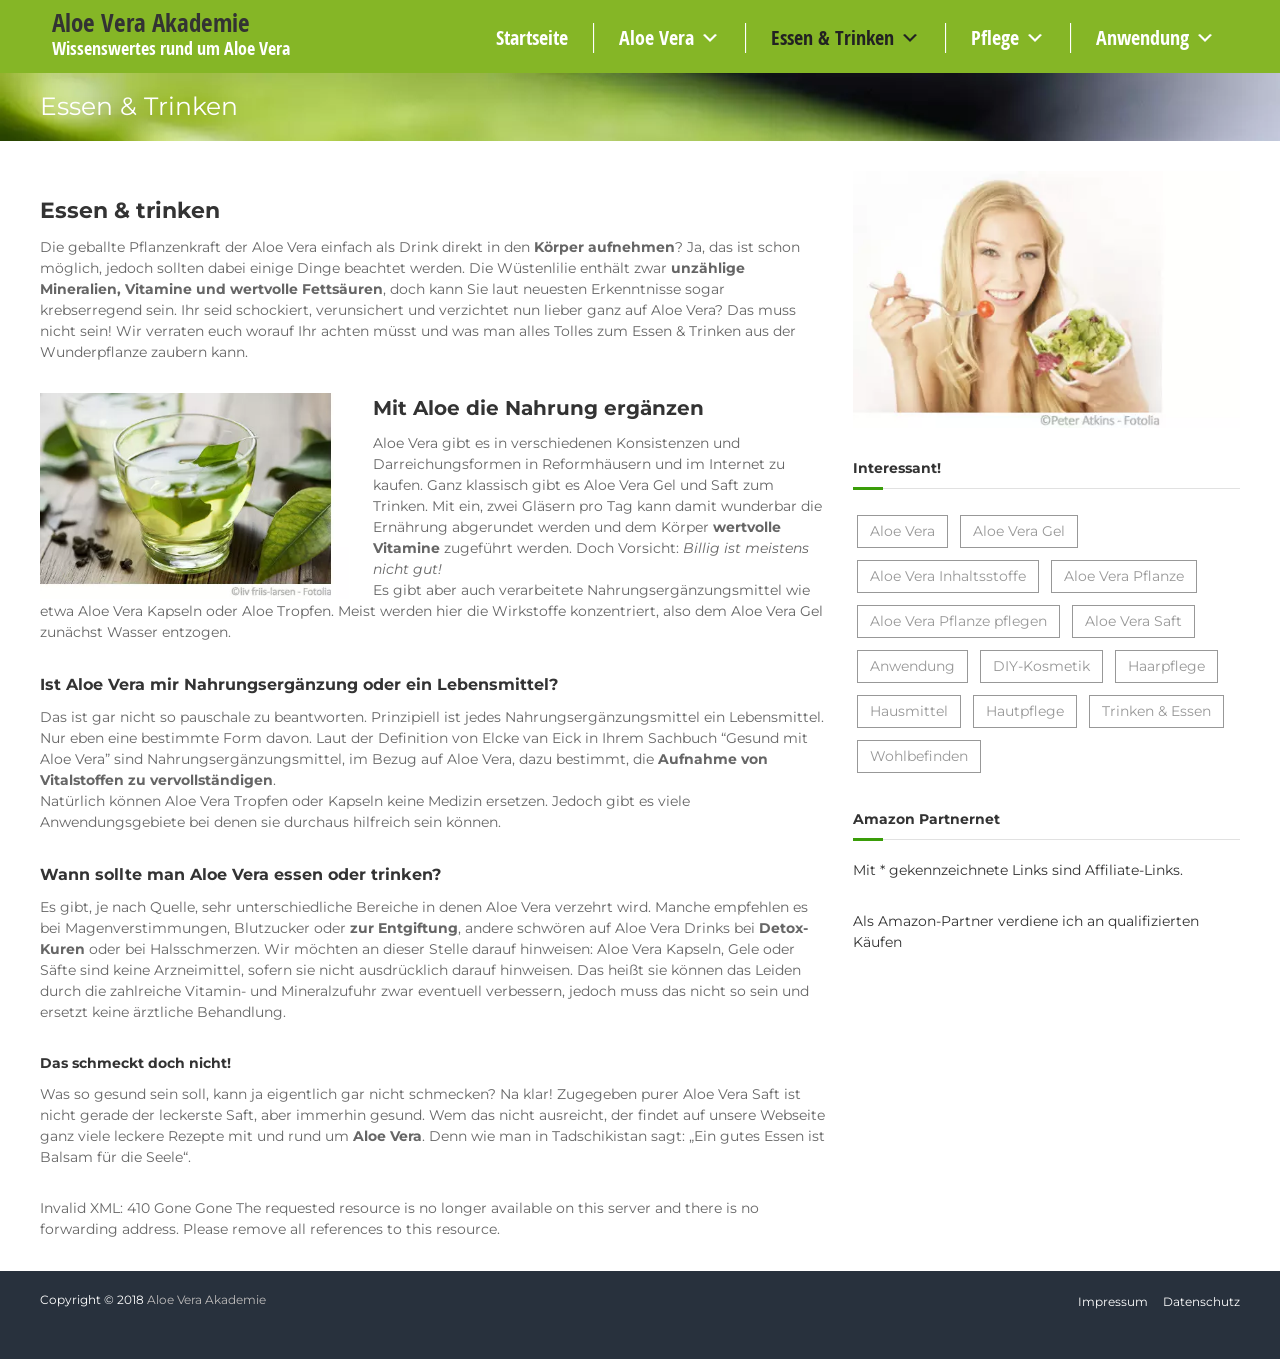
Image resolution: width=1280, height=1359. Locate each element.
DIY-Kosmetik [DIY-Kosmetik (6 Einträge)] (1041, 666)
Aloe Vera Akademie (151, 22)
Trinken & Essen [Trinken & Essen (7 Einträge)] (1156, 711)
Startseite (532, 37)
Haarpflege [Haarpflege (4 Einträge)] (1166, 666)
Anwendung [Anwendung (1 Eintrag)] (912, 666)
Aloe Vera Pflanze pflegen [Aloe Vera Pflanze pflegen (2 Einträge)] (958, 621)
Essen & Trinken (832, 37)
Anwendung (1142, 37)
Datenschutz (1201, 1301)
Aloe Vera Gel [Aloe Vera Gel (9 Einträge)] (1019, 531)
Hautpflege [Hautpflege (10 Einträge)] (1025, 711)
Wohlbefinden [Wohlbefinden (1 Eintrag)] (919, 756)
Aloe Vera (656, 37)
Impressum (1113, 1301)
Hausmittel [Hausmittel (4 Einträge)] (909, 711)
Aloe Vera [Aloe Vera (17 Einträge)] (902, 531)
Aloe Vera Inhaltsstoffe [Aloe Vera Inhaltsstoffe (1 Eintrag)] (948, 576)
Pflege (995, 37)
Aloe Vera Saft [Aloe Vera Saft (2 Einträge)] (1133, 621)
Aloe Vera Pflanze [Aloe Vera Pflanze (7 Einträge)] (1124, 576)
